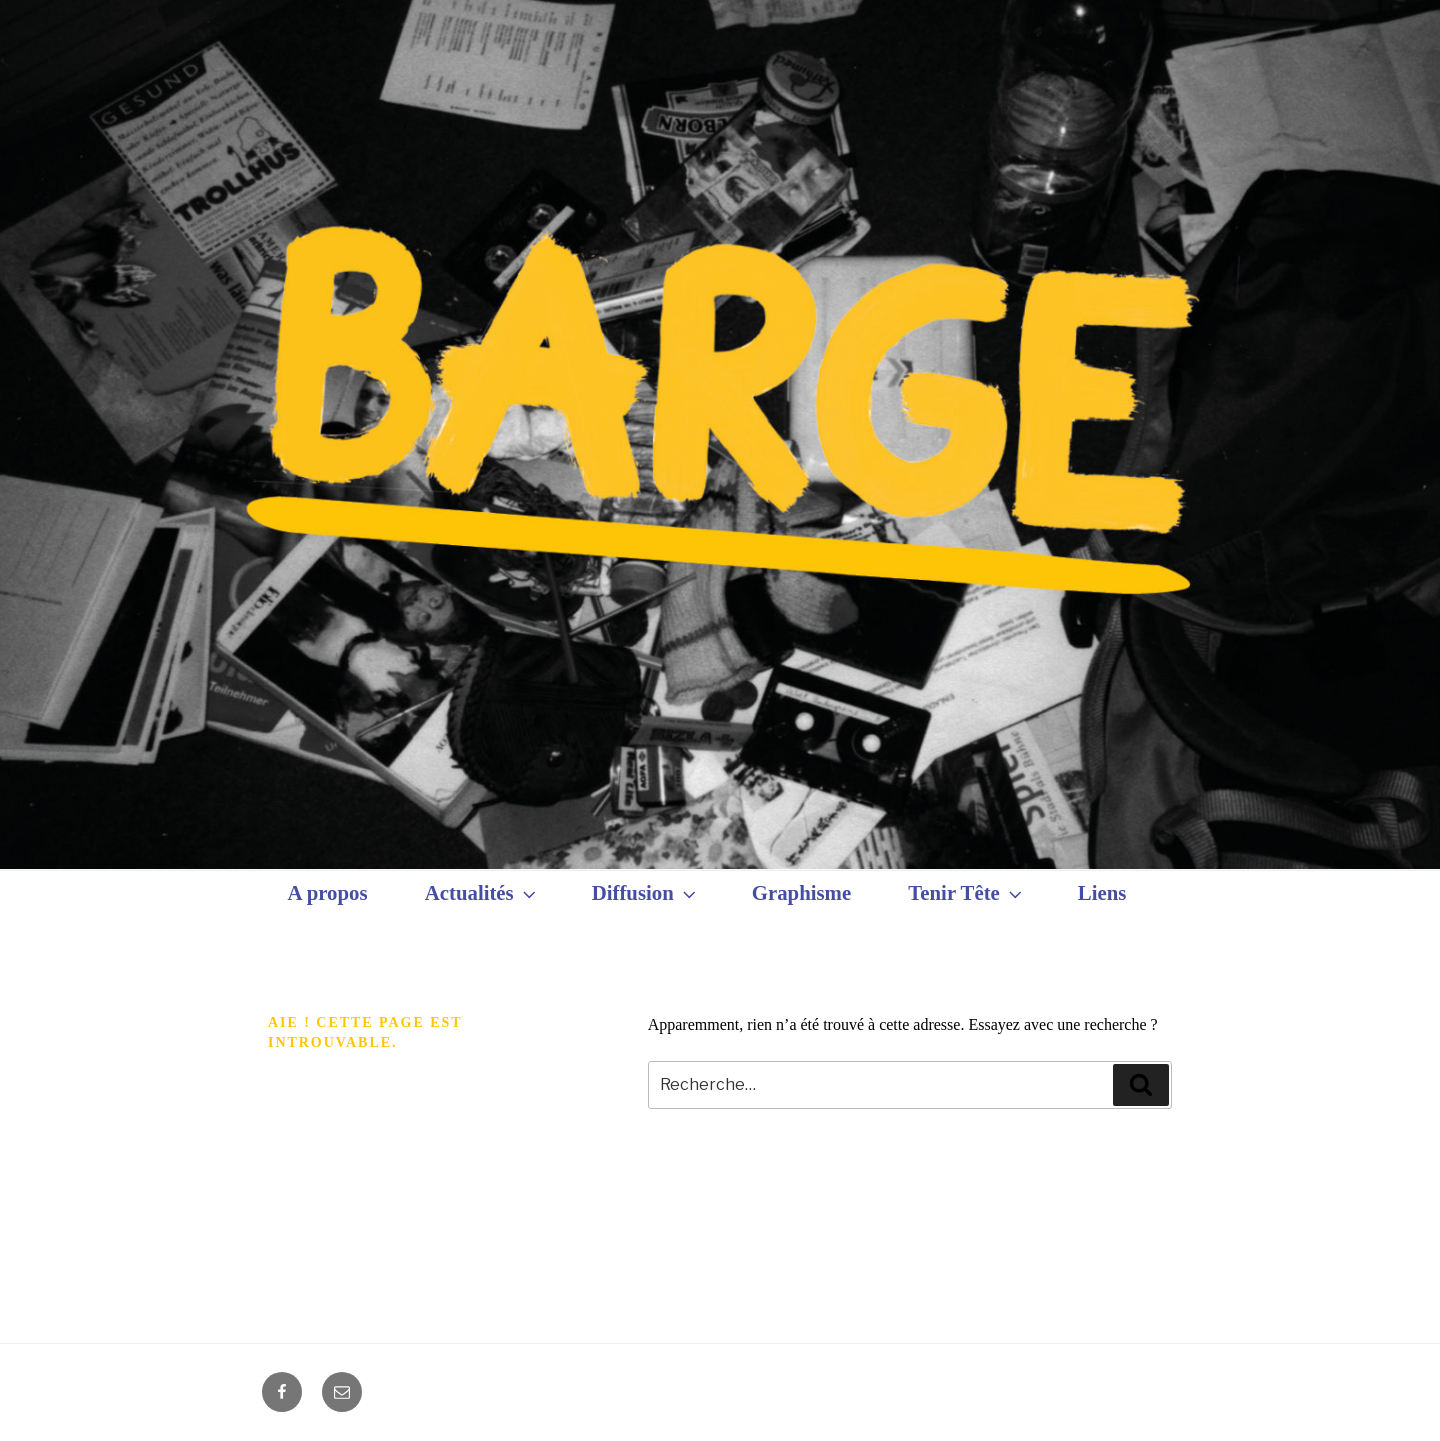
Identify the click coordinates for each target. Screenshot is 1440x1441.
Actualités (482, 893)
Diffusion (646, 893)
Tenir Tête (966, 893)
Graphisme (801, 892)
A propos (328, 892)
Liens (1102, 892)
